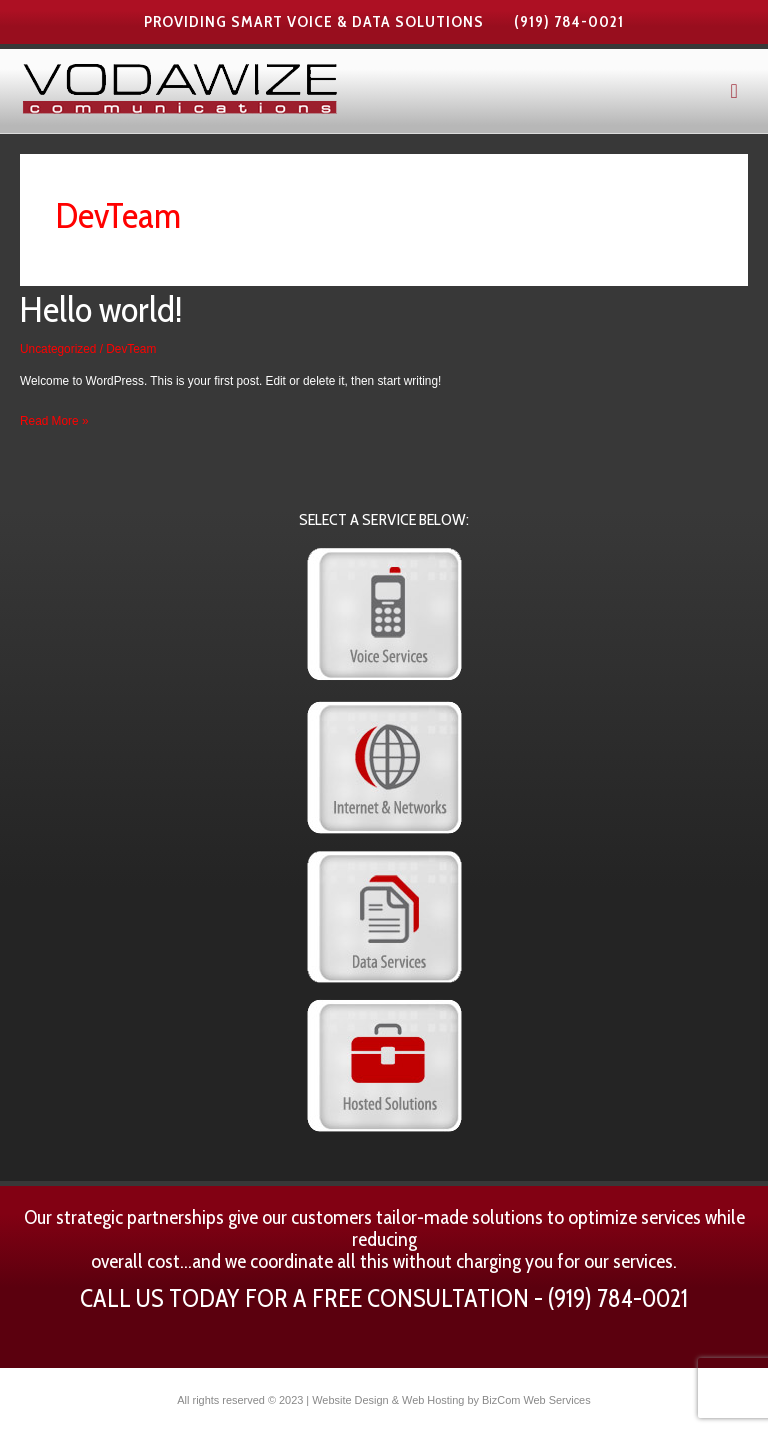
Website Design (350, 1400)
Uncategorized (58, 349)
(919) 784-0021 (569, 21)
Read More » (54, 419)
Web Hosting (433, 1400)
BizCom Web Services (536, 1400)
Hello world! (101, 309)
